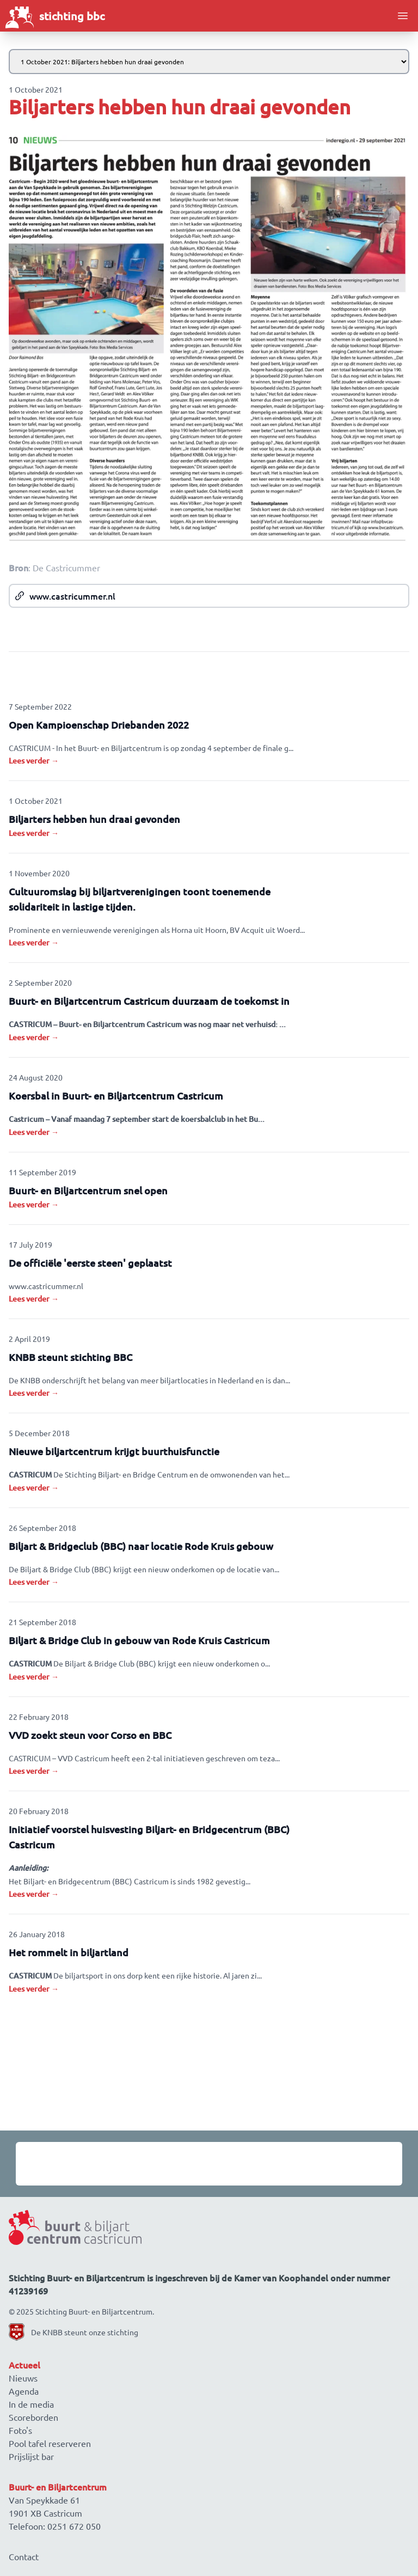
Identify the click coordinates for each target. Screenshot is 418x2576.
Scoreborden (33, 2417)
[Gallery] (209, 2163)
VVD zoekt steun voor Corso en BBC (90, 1735)
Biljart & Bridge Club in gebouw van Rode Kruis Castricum (139, 1640)
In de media (31, 2403)
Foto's (20, 2430)
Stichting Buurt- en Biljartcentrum (93, 2311)
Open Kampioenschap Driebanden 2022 (99, 724)
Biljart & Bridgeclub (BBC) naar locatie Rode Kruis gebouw (141, 1546)
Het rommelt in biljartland (68, 1952)
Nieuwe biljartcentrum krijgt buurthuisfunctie (114, 1451)
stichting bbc (71, 16)
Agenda (24, 2390)
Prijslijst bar (31, 2456)
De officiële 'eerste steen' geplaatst (90, 1262)
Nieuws (23, 2377)
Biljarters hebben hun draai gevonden (94, 819)
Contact (24, 2556)
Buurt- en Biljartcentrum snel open (88, 1190)
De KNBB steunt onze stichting (84, 2332)
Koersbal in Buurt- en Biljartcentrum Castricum (116, 1095)
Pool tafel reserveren (50, 2443)
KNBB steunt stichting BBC (70, 1357)
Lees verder (34, 760)
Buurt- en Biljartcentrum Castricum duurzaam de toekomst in (149, 1000)
